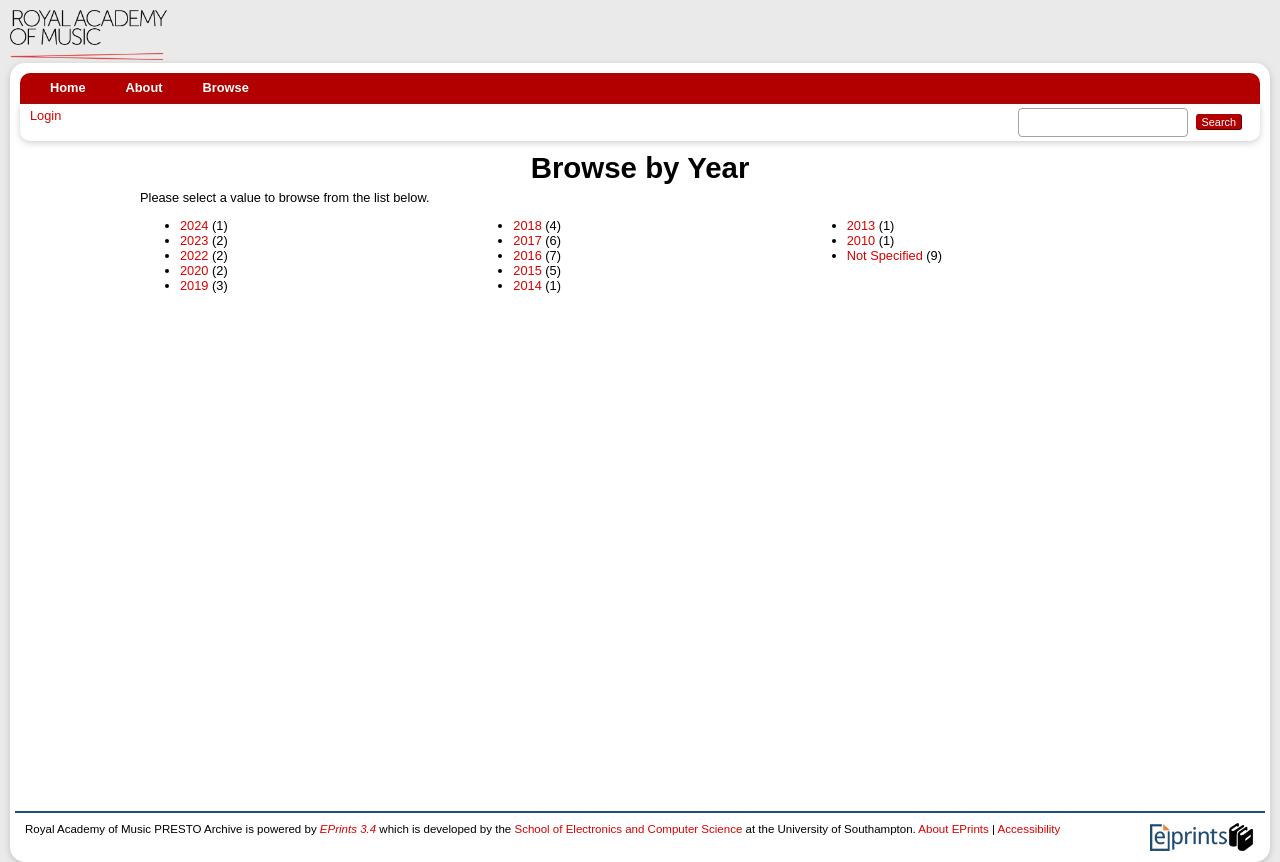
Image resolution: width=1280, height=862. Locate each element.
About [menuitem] (144, 87)
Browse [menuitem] (226, 87)
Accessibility (1029, 829)
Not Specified (885, 255)
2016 (527, 255)
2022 (194, 255)
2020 (194, 270)
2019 (194, 285)
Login (45, 115)
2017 (527, 240)
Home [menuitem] (68, 87)
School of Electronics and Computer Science (628, 829)
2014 (527, 285)
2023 (194, 240)
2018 (527, 225)
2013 (861, 225)
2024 (194, 225)
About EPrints (953, 829)
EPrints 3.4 (348, 829)
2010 (861, 240)
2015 (527, 270)
